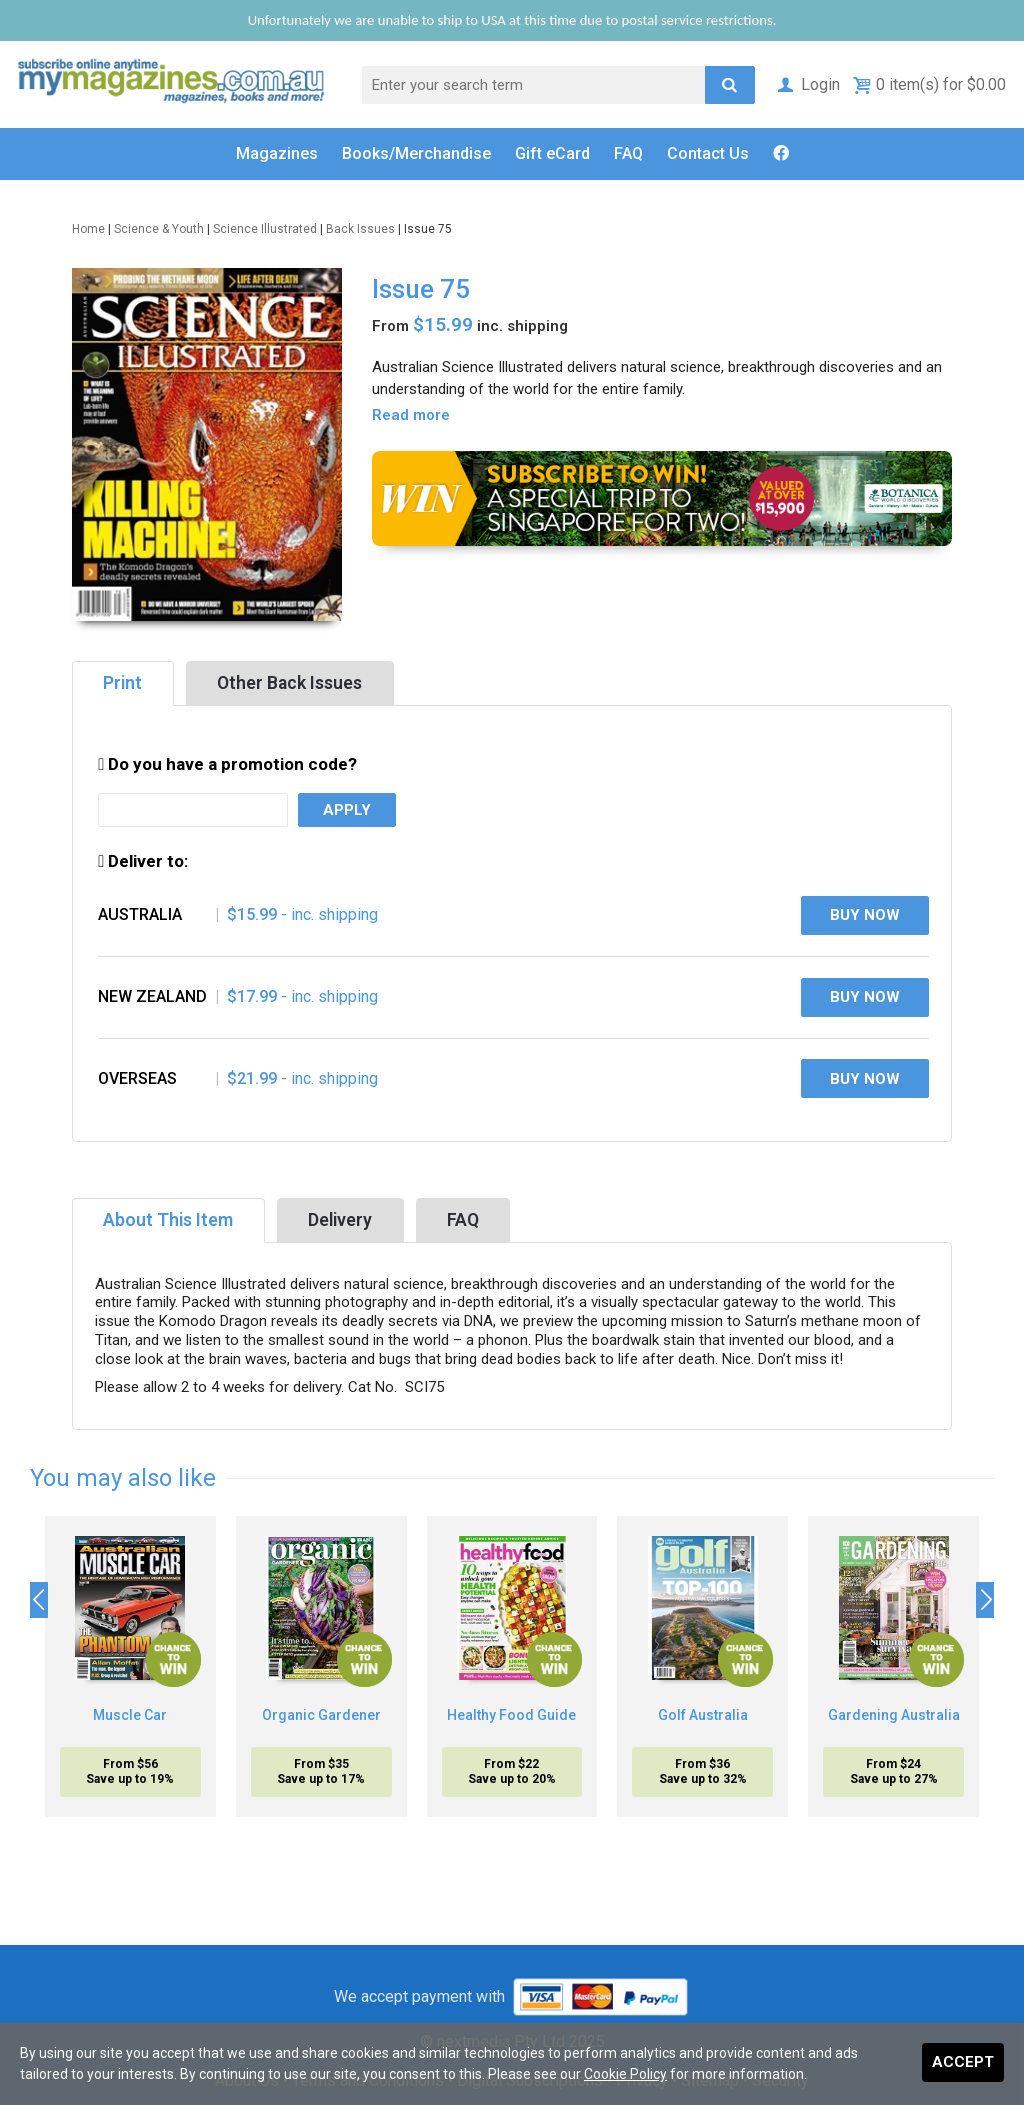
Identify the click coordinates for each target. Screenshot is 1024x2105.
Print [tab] (122, 683)
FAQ (628, 153)
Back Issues (360, 229)
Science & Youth (159, 229)
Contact (708, 154)
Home (88, 229)
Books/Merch (416, 154)
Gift (552, 154)
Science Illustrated (265, 229)
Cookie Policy (625, 2074)
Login (807, 84)
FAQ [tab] (463, 1220)
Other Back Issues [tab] (289, 683)
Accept (963, 2062)
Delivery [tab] (340, 1220)
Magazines (277, 153)
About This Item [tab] (168, 1220)
